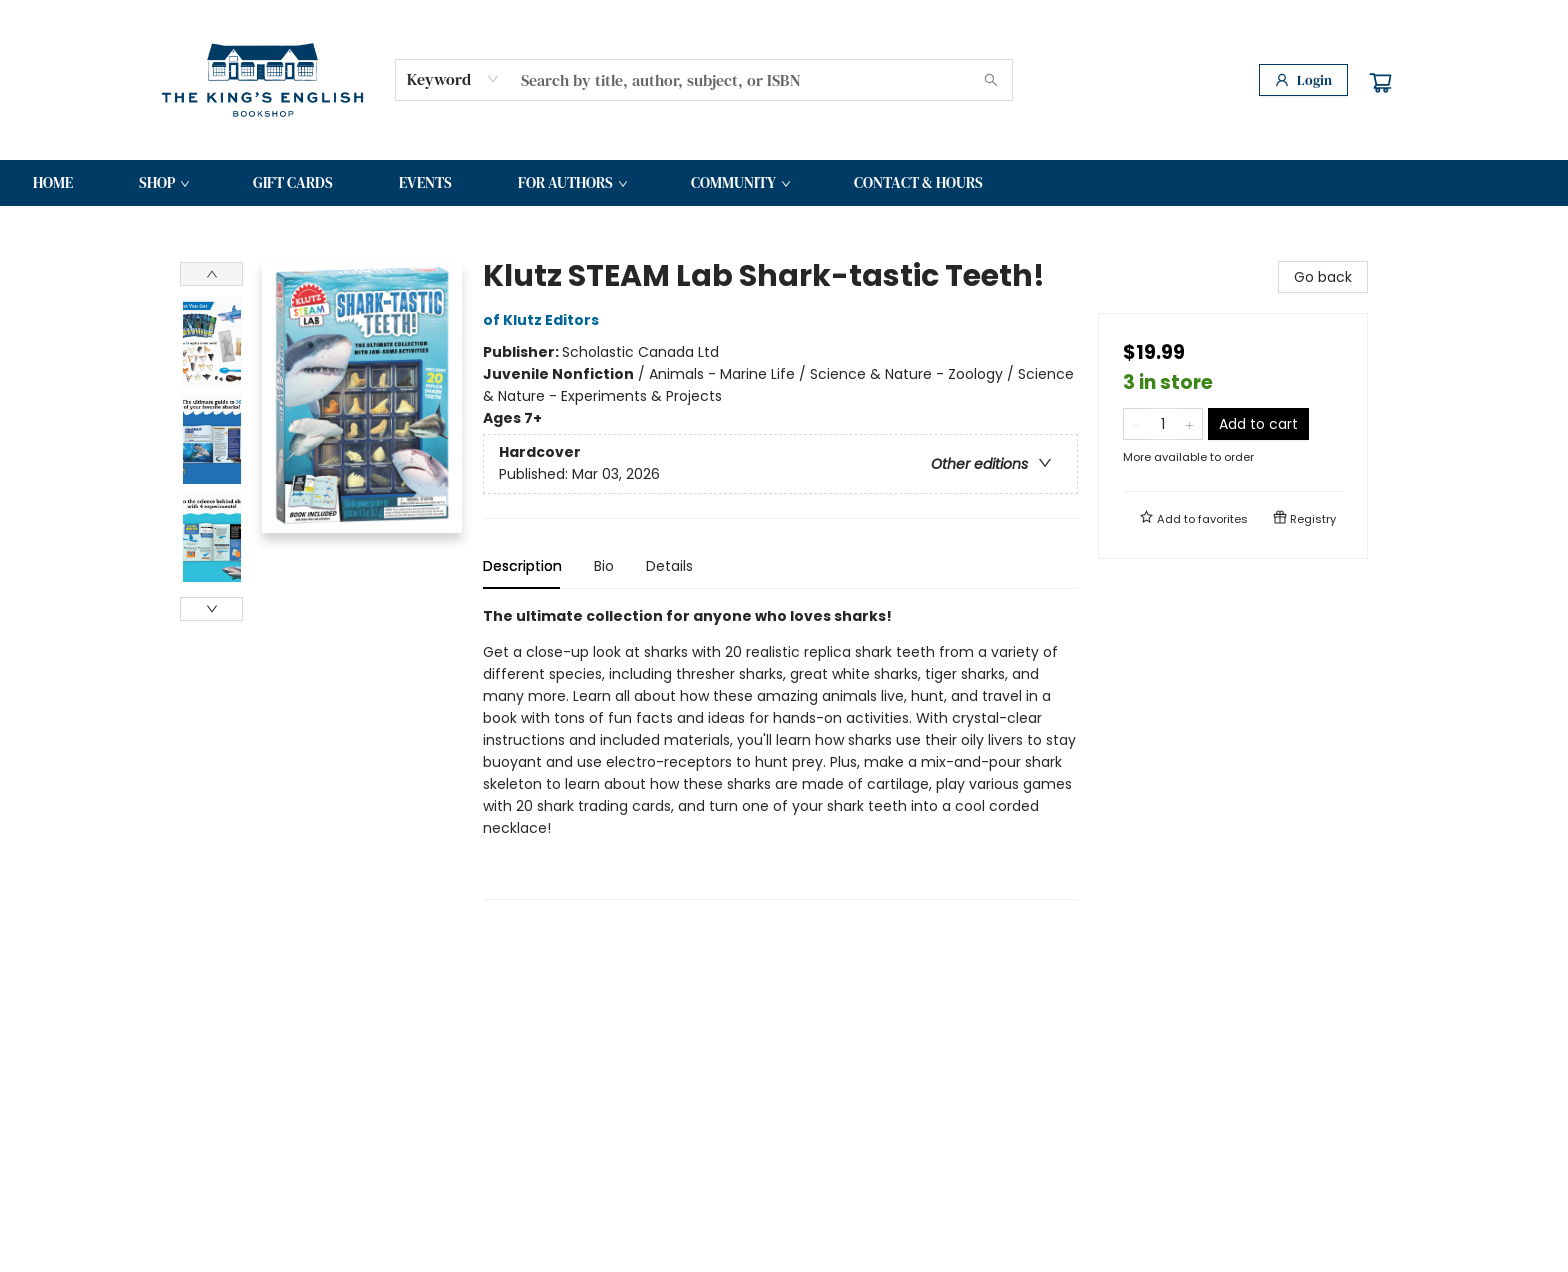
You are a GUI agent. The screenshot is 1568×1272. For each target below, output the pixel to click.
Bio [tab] (604, 566)
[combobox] (453, 79)
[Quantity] (1163, 424)
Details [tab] (669, 566)
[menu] (784, 183)
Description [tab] (522, 566)
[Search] (991, 80)
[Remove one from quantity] (1136, 424)
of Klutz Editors (544, 320)
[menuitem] (53, 183)
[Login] (1303, 80)
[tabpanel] (780, 752)
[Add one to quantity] (1189, 424)
